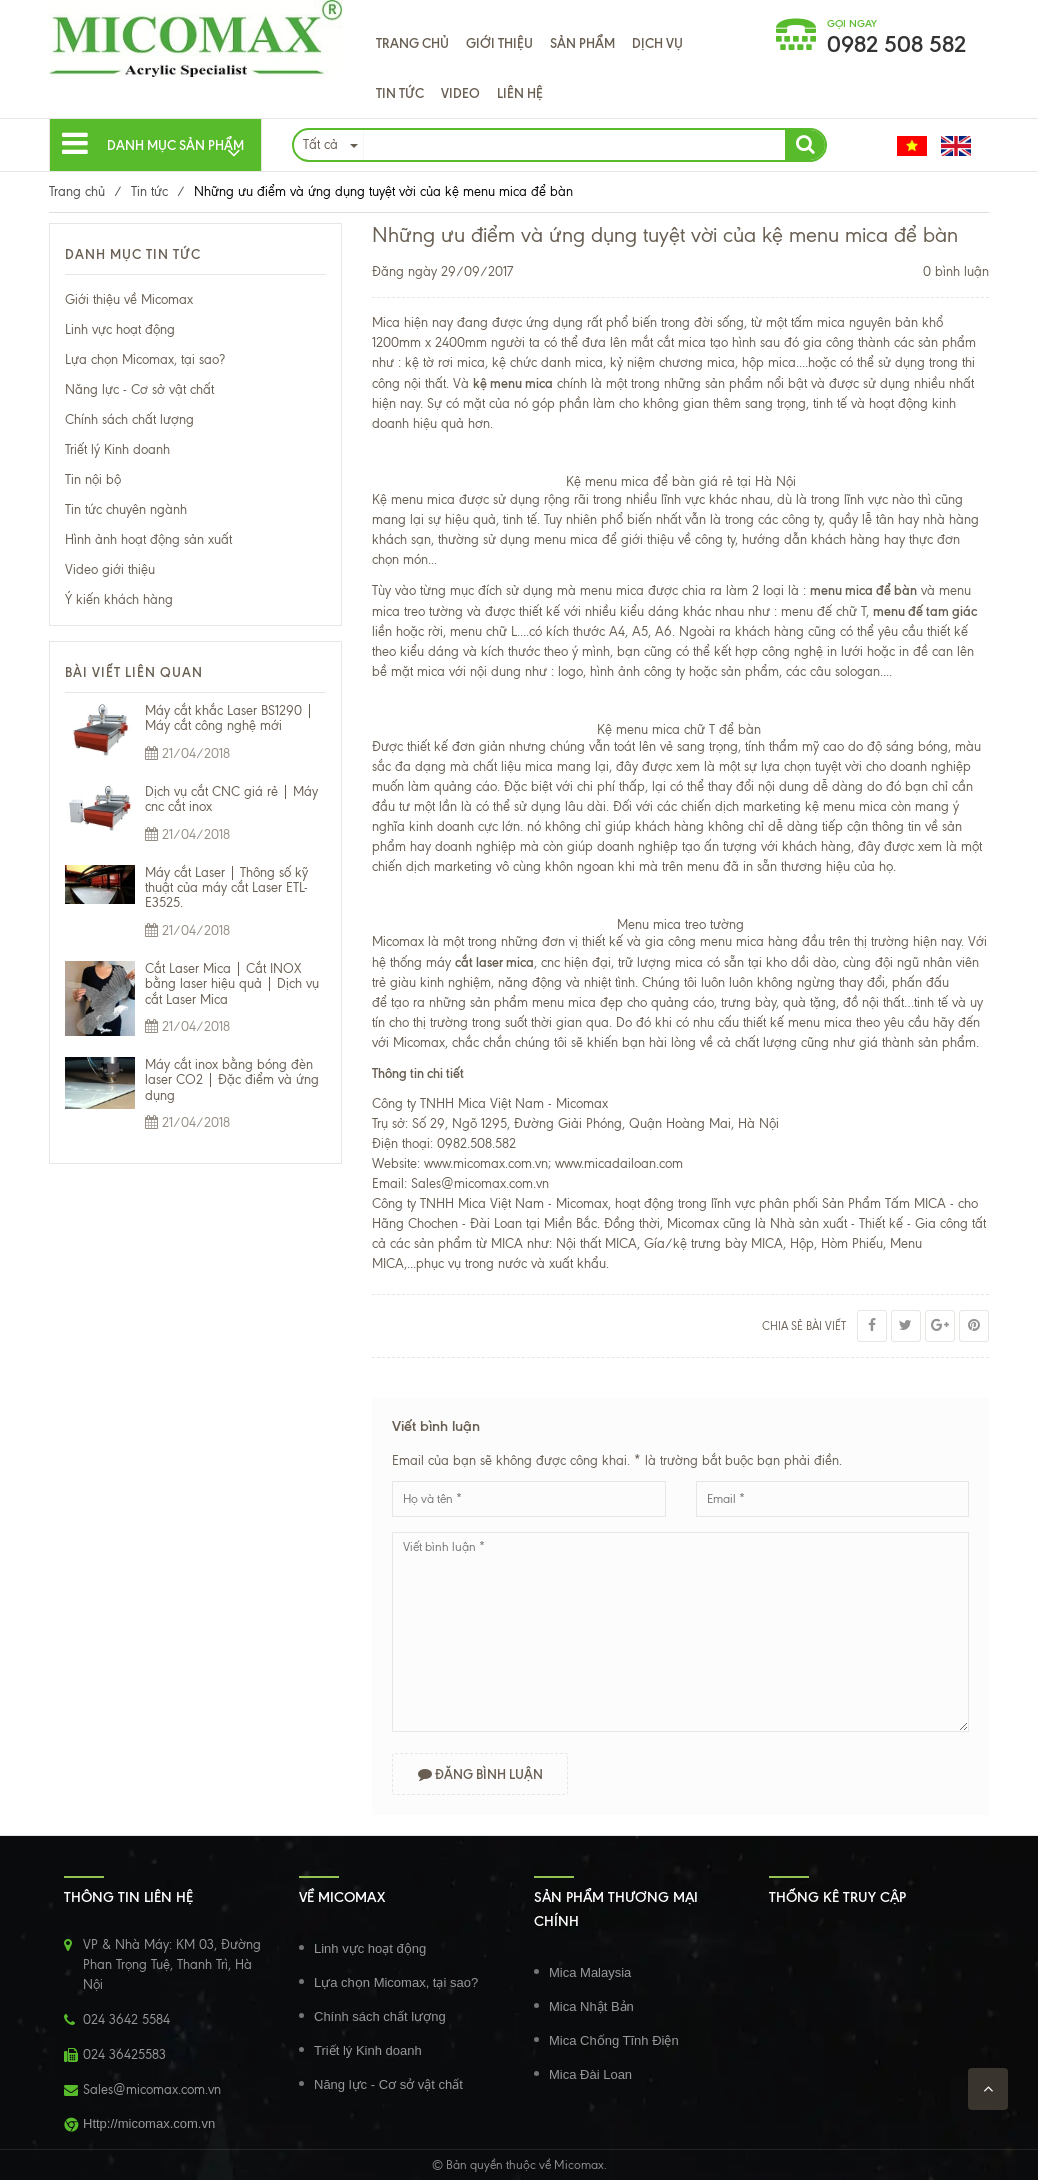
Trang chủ (412, 43)
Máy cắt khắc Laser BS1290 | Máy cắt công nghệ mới (229, 718)
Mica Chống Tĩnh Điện (614, 2040)
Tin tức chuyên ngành (126, 509)
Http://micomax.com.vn (149, 2123)
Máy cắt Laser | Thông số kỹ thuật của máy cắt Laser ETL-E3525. (226, 888)
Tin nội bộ (93, 479)
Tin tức (400, 93)
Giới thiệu (499, 43)
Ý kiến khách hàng (119, 599)
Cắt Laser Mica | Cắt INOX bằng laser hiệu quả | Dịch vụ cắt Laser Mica (232, 984)
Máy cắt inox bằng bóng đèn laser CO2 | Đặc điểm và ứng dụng (232, 1080)
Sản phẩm (582, 43)
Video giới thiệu (110, 569)
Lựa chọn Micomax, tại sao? (145, 359)
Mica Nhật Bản (591, 2006)
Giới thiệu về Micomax (129, 299)
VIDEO (460, 93)
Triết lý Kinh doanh (117, 449)
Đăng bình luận (480, 1774)
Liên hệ (520, 93)
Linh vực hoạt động (120, 329)
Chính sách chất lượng (129, 419)
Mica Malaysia (590, 1972)
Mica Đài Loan (590, 2074)
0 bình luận (956, 271)
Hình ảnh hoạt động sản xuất (148, 539)
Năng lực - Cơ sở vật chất (139, 389)
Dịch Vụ (657, 43)
